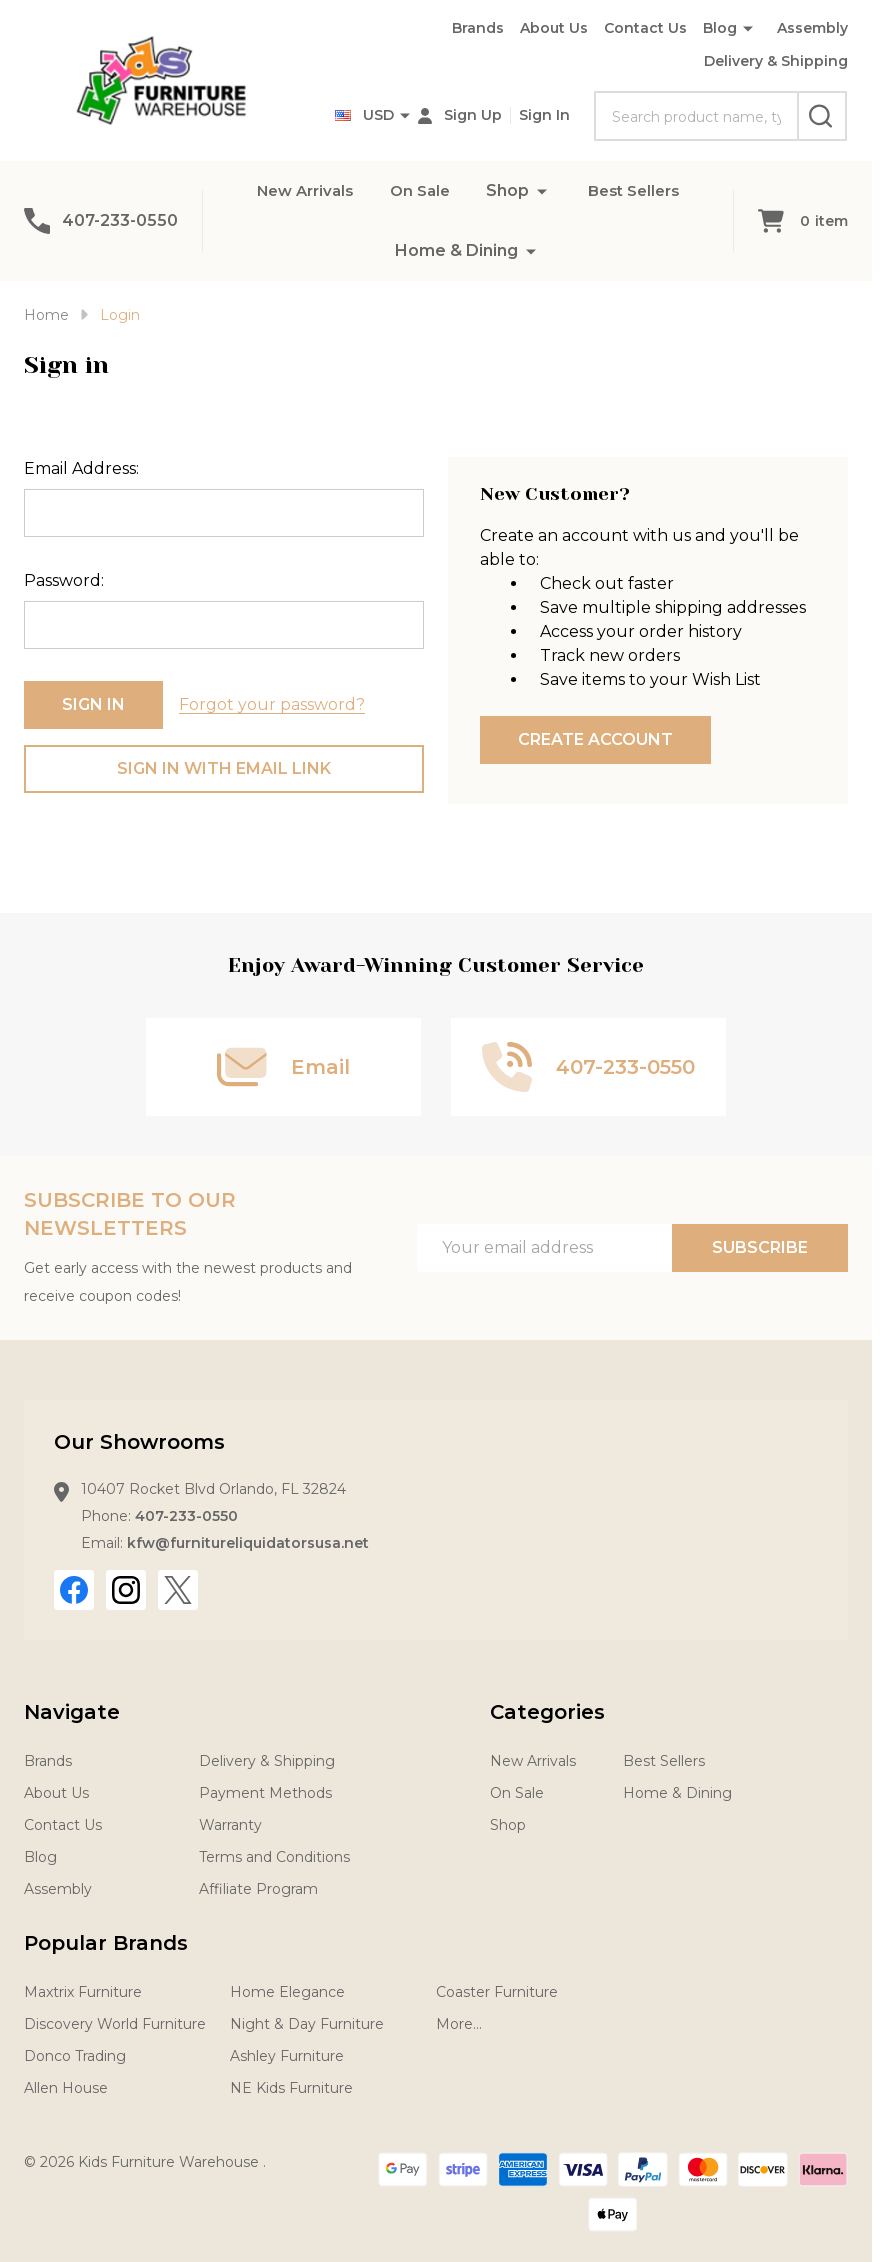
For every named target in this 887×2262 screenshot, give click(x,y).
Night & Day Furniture (307, 2024)
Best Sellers (639, 190)
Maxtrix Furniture (83, 1992)
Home (46, 315)
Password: (64, 580)
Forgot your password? (272, 704)
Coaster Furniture (497, 1992)
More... (459, 2024)
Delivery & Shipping (776, 61)
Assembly (812, 28)
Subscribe (760, 1247)
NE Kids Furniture (291, 2088)
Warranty (230, 1825)
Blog (720, 28)
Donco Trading (75, 2056)
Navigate (72, 1712)
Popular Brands (106, 1943)
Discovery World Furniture (115, 2024)
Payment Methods (265, 1793)
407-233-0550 (186, 1516)
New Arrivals (299, 190)
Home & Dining (456, 250)
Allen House (66, 2088)
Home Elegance (287, 1992)
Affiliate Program (258, 1889)
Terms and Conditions (274, 1857)
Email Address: (81, 468)
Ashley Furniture (287, 2056)
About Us (554, 28)
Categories (547, 1712)
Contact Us (645, 28)
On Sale (420, 190)
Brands (478, 28)
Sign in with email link (224, 768)
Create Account (595, 739)
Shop (509, 190)
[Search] (822, 116)
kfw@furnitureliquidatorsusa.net (248, 1543)
